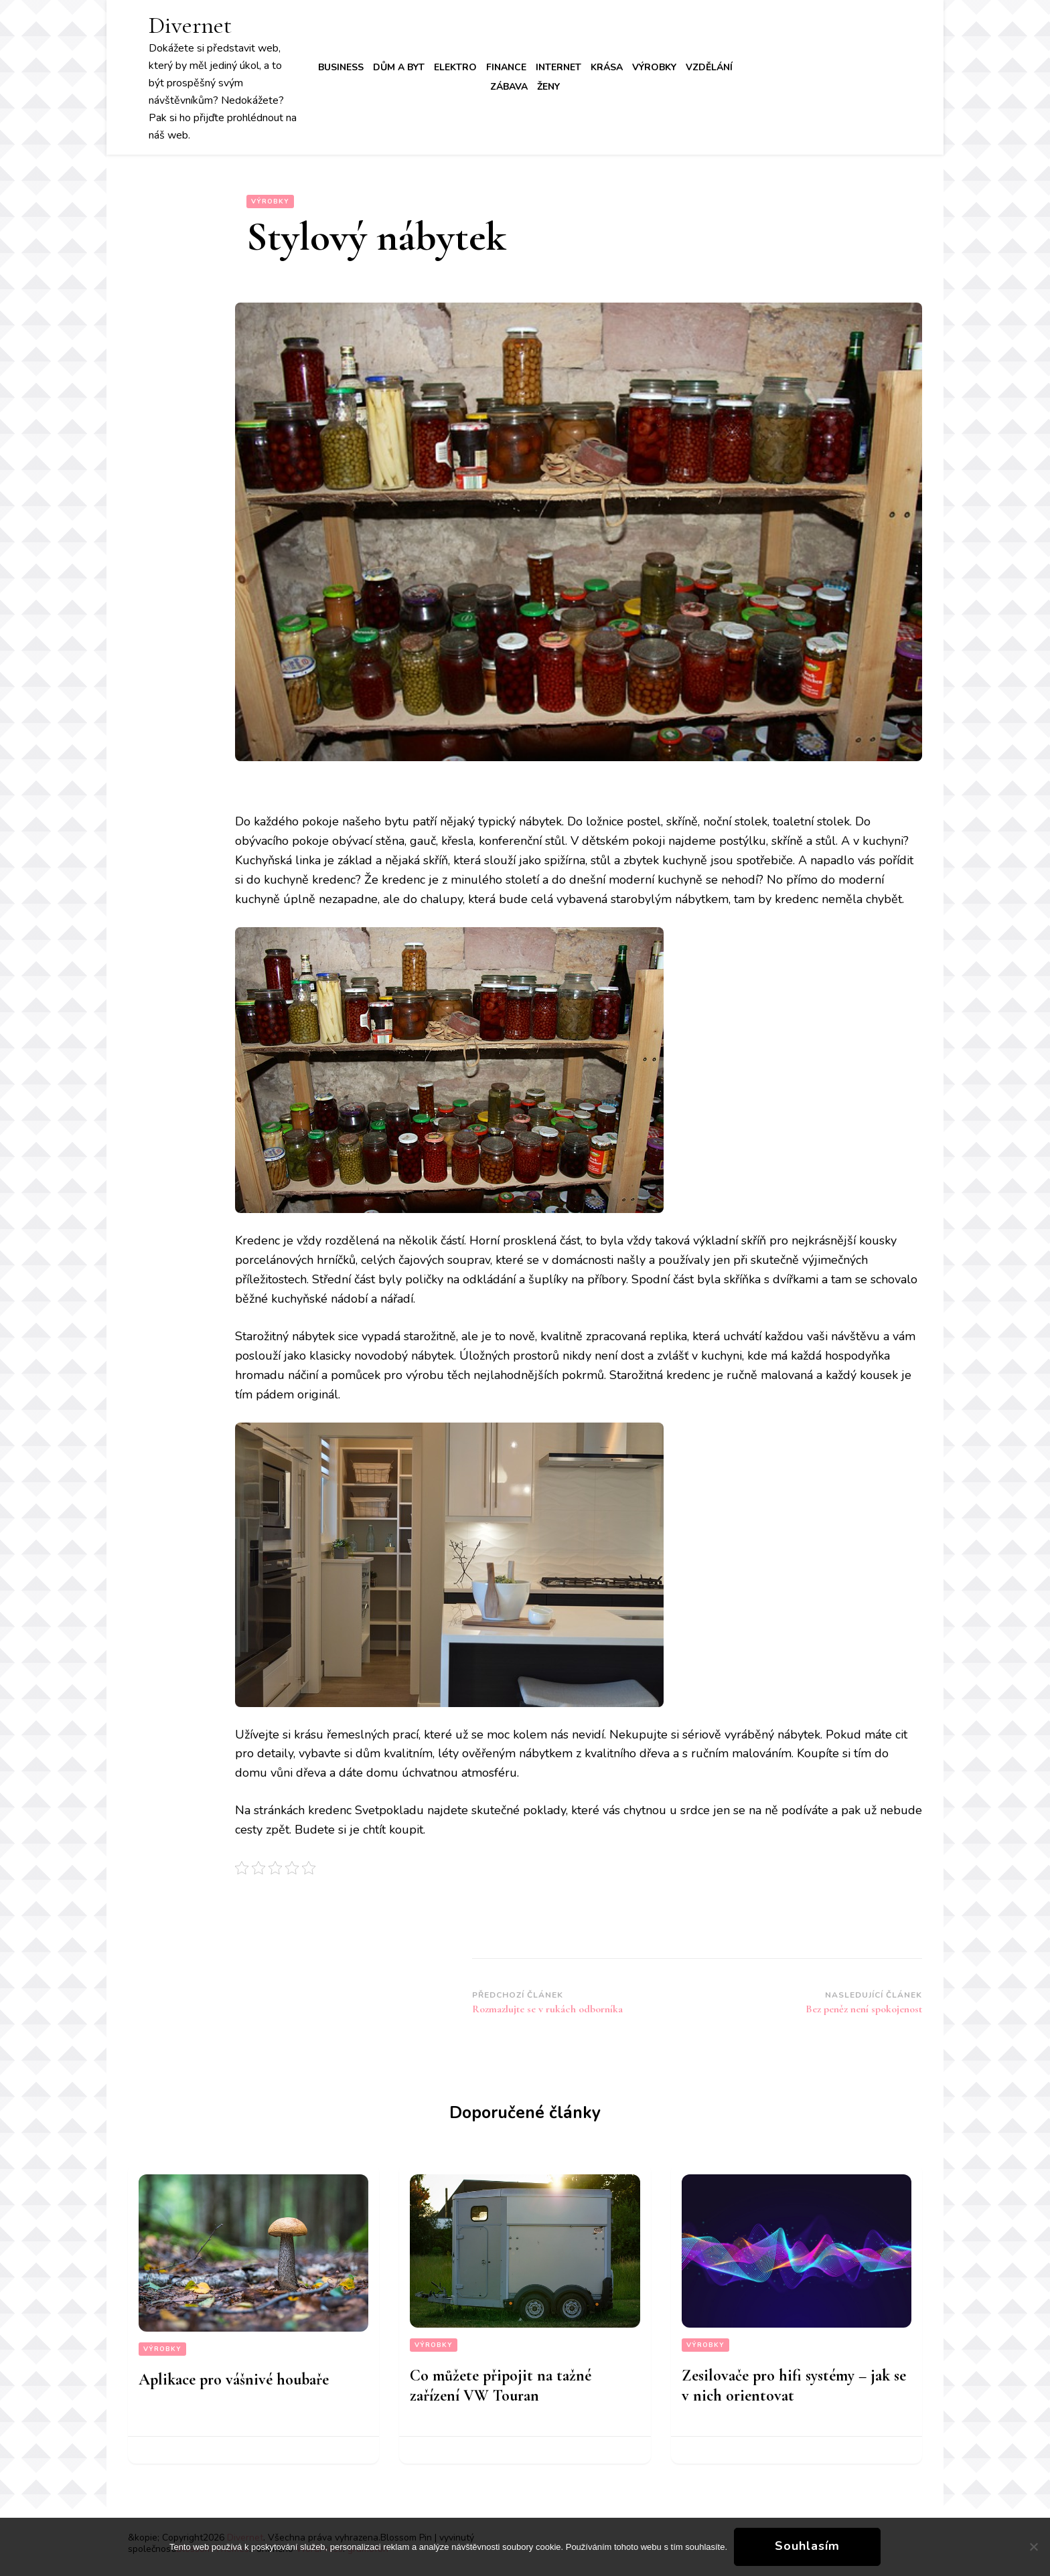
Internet (558, 67)
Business (341, 67)
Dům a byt (399, 67)
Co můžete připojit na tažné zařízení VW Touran (500, 2385)
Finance (506, 67)
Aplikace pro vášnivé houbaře (234, 2379)
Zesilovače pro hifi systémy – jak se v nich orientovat (794, 2385)
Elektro (455, 67)
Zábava (509, 86)
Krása (607, 67)
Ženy (548, 86)
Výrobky (654, 67)
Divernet (190, 25)
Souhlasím (807, 2546)
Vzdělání (709, 67)
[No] (1033, 2546)
